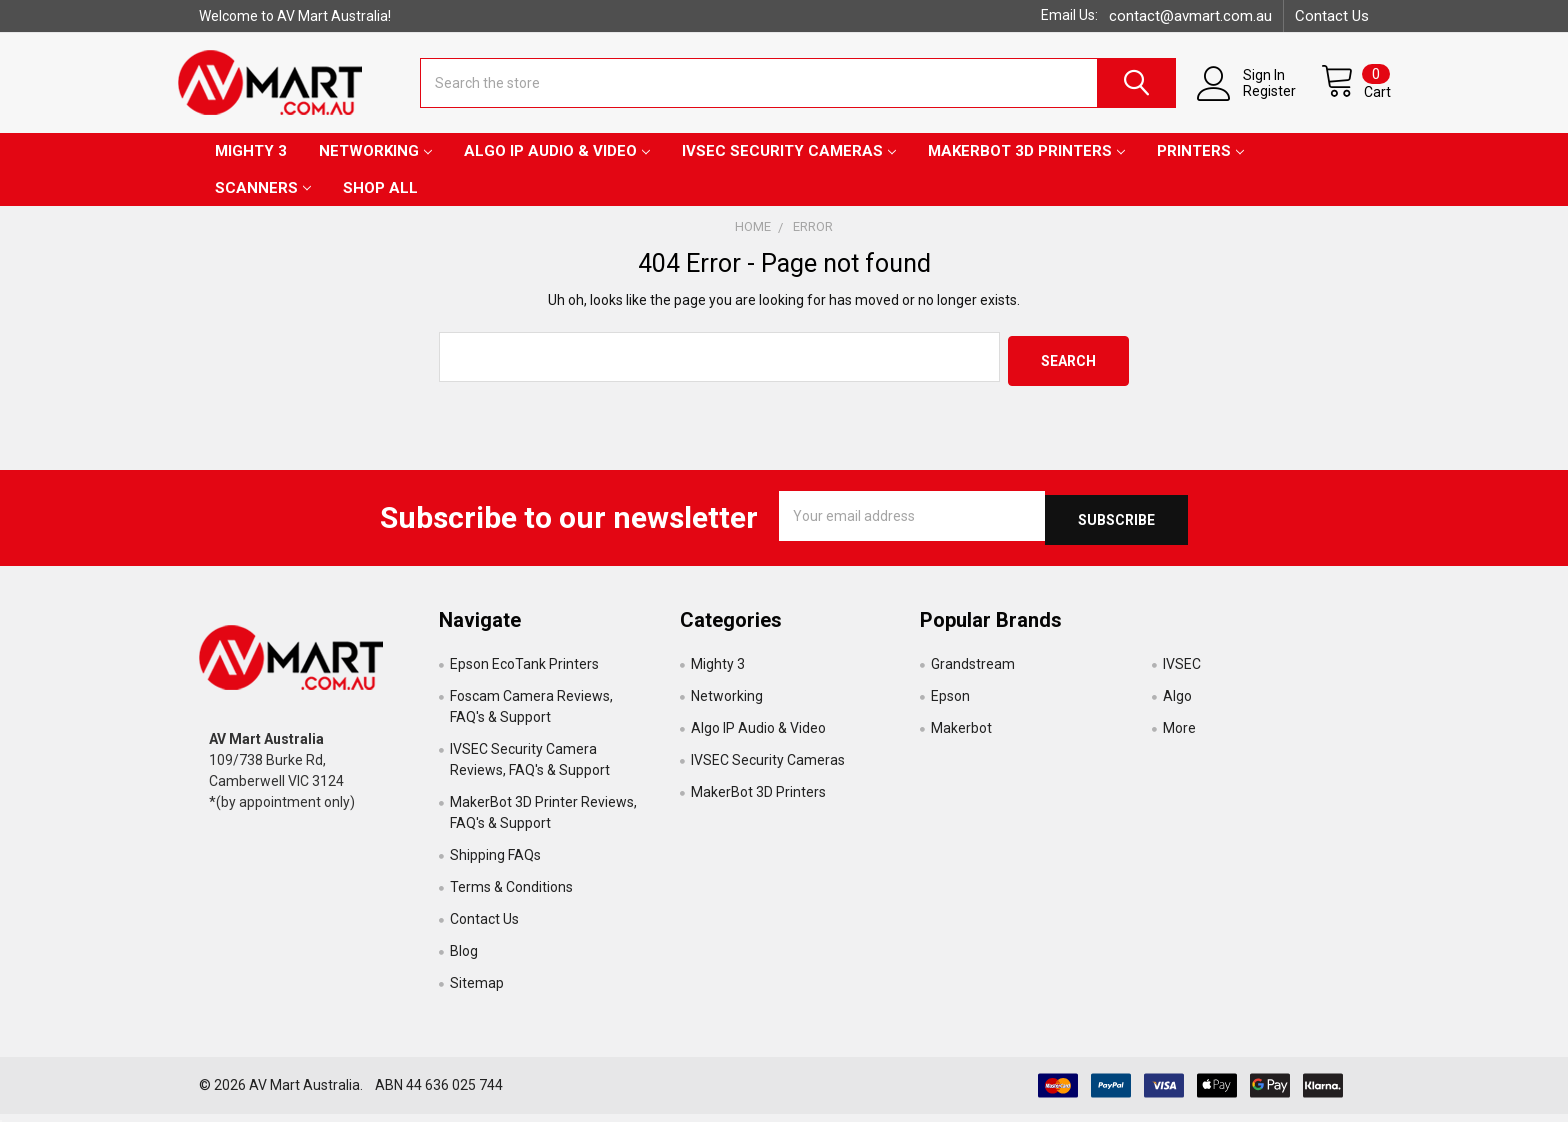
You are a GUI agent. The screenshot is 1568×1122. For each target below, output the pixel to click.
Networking (375, 167)
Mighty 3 (251, 167)
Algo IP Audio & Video (557, 167)
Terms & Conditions (511, 895)
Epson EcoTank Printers (524, 672)
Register (1248, 102)
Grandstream (973, 672)
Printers (1200, 167)
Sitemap (477, 991)
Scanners (263, 204)
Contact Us (1332, 16)
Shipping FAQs (495, 863)
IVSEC (1182, 672)
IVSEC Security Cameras (789, 167)
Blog (464, 959)
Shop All (380, 204)
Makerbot (961, 736)
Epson (950, 704)
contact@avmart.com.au (1190, 16)
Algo (1177, 704)
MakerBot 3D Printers (1026, 167)
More (1179, 736)
